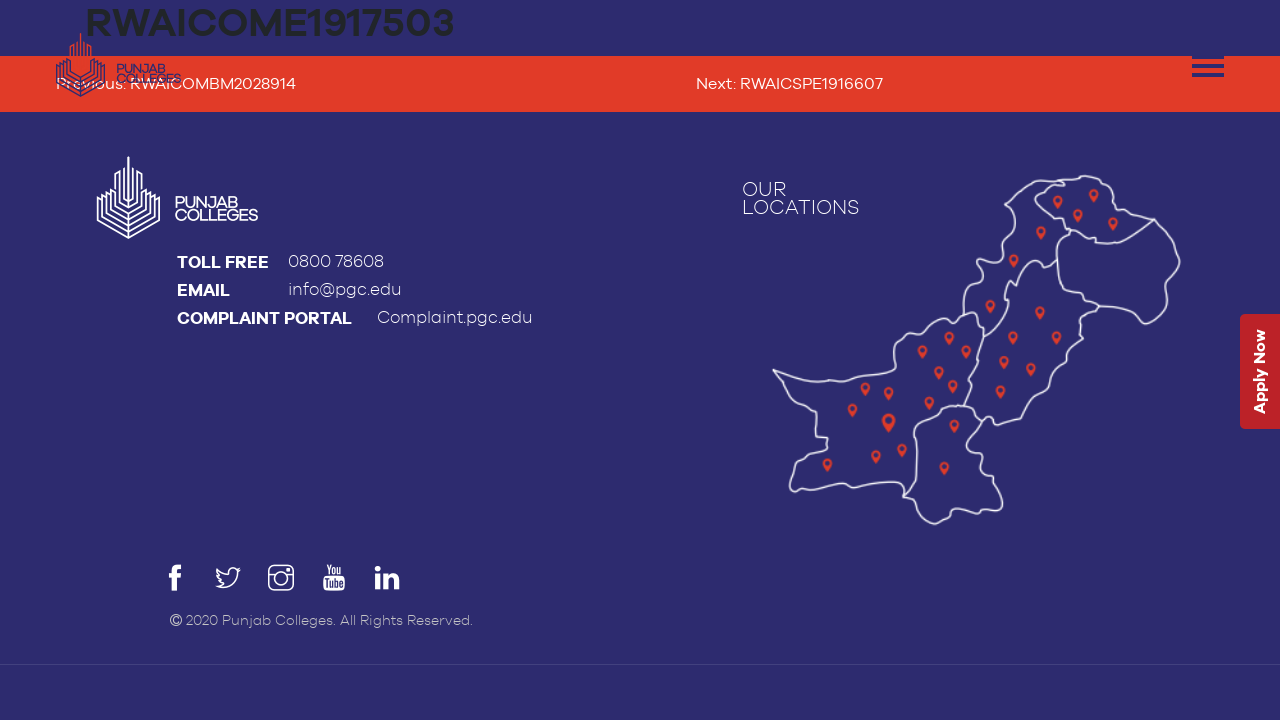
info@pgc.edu (345, 289)
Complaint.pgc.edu (455, 317)
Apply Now (1259, 372)
